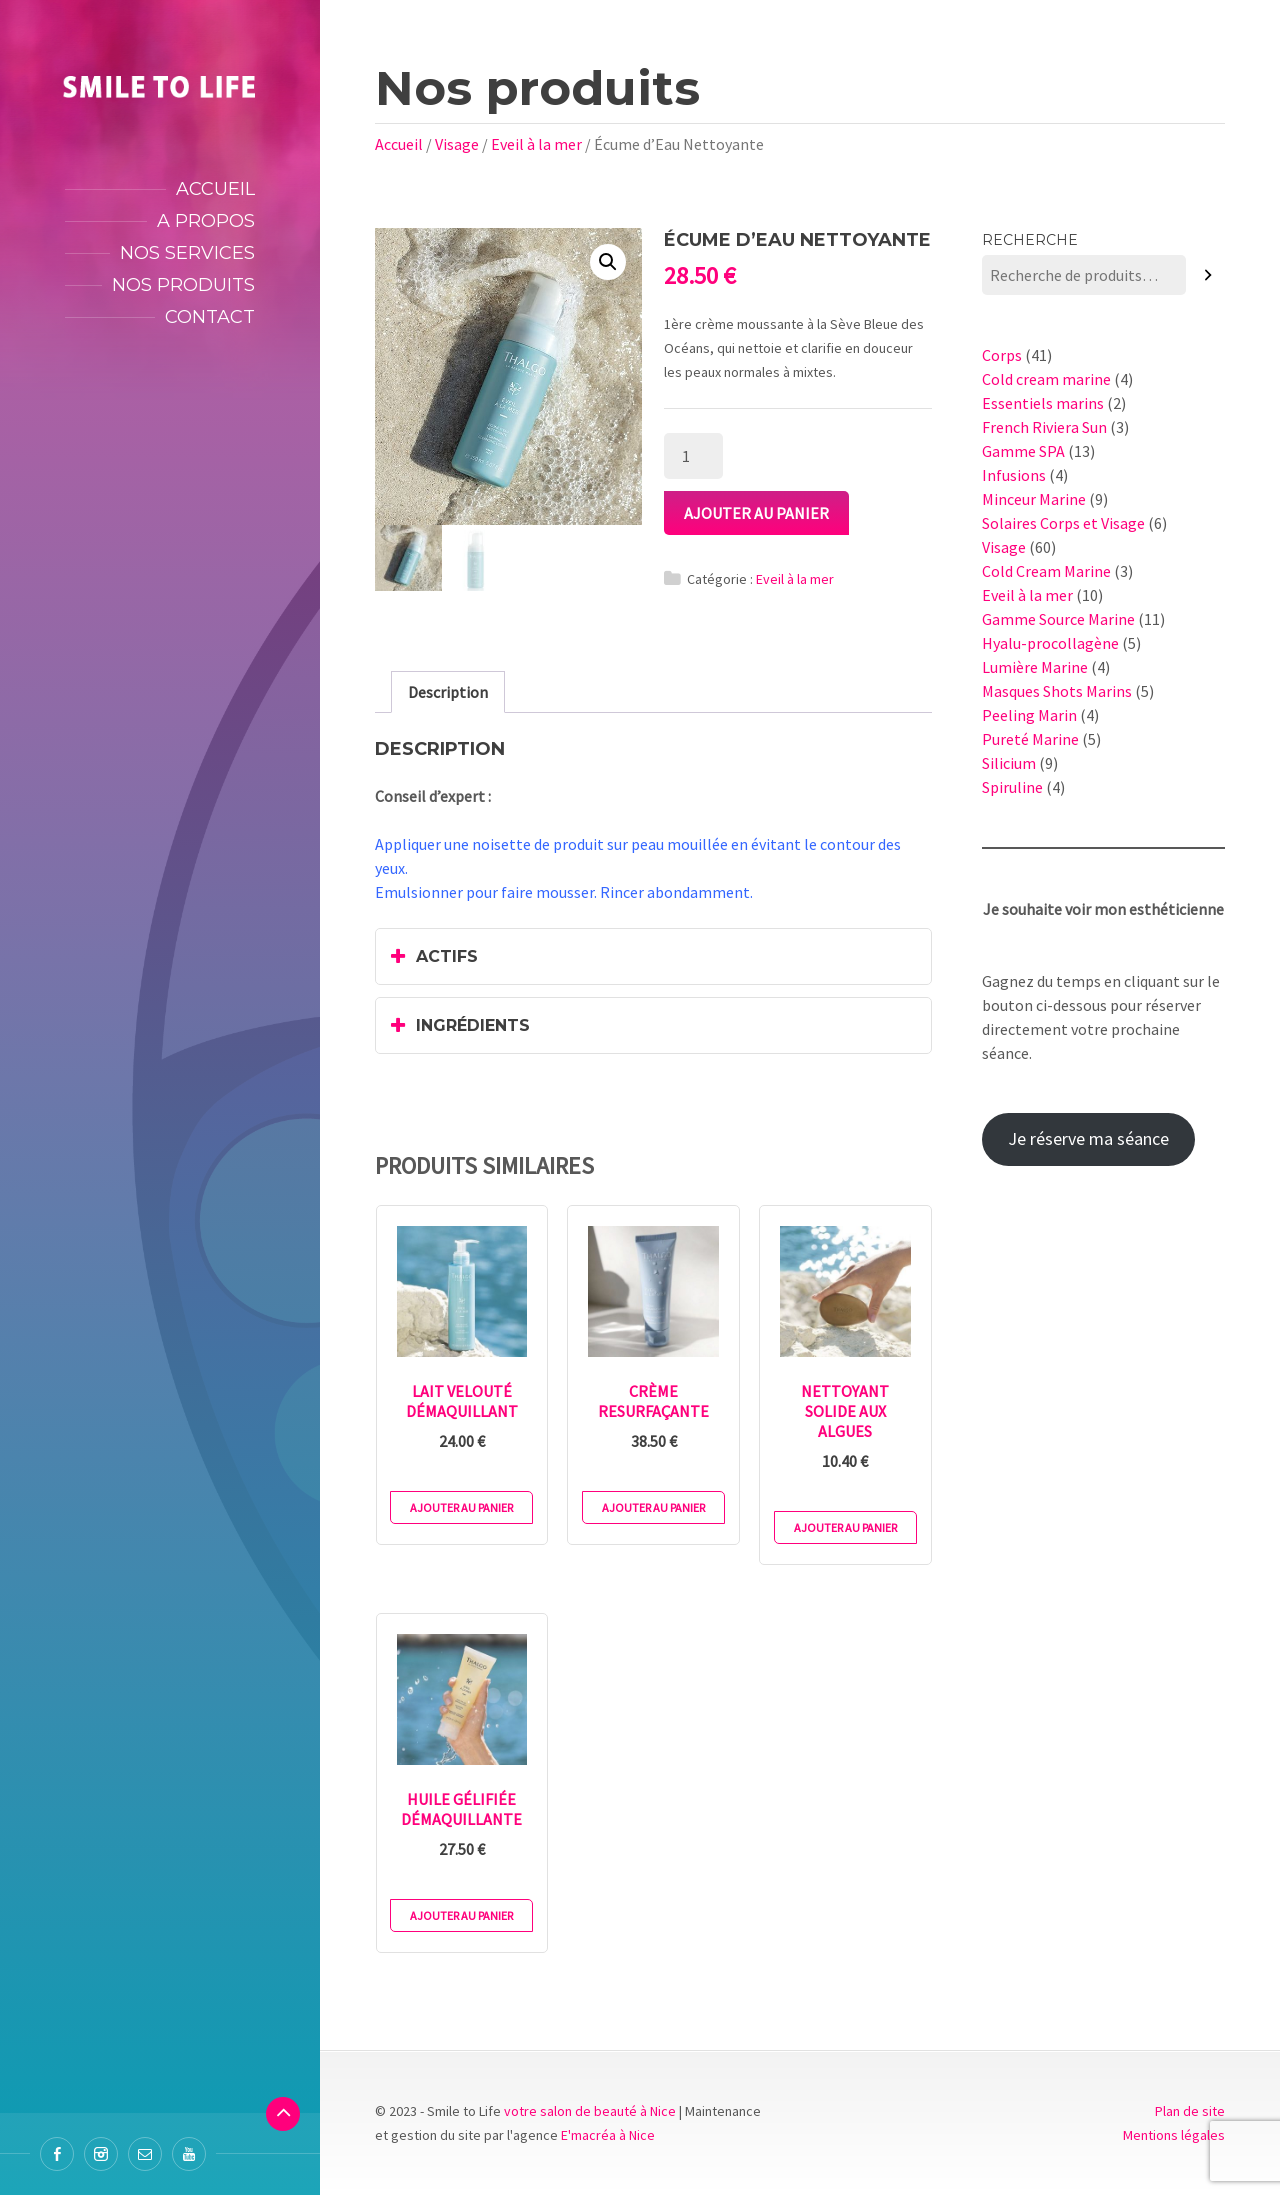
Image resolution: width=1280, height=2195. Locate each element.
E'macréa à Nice (608, 2135)
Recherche (1030, 240)
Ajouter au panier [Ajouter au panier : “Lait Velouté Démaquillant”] (461, 1507)
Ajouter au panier (756, 513)
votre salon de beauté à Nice (590, 2111)
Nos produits (183, 285)
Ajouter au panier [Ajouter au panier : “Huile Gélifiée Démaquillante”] (461, 1915)
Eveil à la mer (536, 144)
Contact (210, 317)
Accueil (215, 189)
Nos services (187, 253)
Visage (457, 144)
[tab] (448, 692)
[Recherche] (1208, 275)
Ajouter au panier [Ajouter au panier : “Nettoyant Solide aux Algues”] (845, 1527)
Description (448, 692)
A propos (206, 221)
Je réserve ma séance (1088, 1138)
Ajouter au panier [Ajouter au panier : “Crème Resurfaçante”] (653, 1507)
